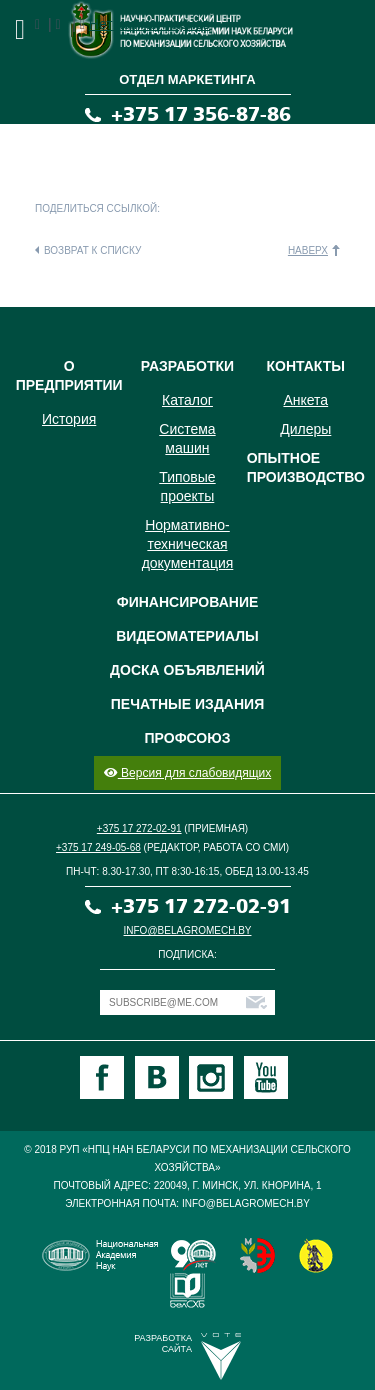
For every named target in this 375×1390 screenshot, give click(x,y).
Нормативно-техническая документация (188, 544)
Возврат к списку (92, 250)
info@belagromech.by (188, 930)
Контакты (306, 366)
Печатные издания (187, 704)
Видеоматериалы (187, 636)
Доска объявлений (187, 670)
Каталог (187, 400)
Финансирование (188, 602)
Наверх (308, 250)
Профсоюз (188, 738)
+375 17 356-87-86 (201, 114)
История (69, 419)
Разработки (187, 366)
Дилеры (305, 429)
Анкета (305, 400)
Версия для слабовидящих (187, 773)
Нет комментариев (149, 24)
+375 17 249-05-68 (98, 847)
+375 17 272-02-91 (139, 828)
